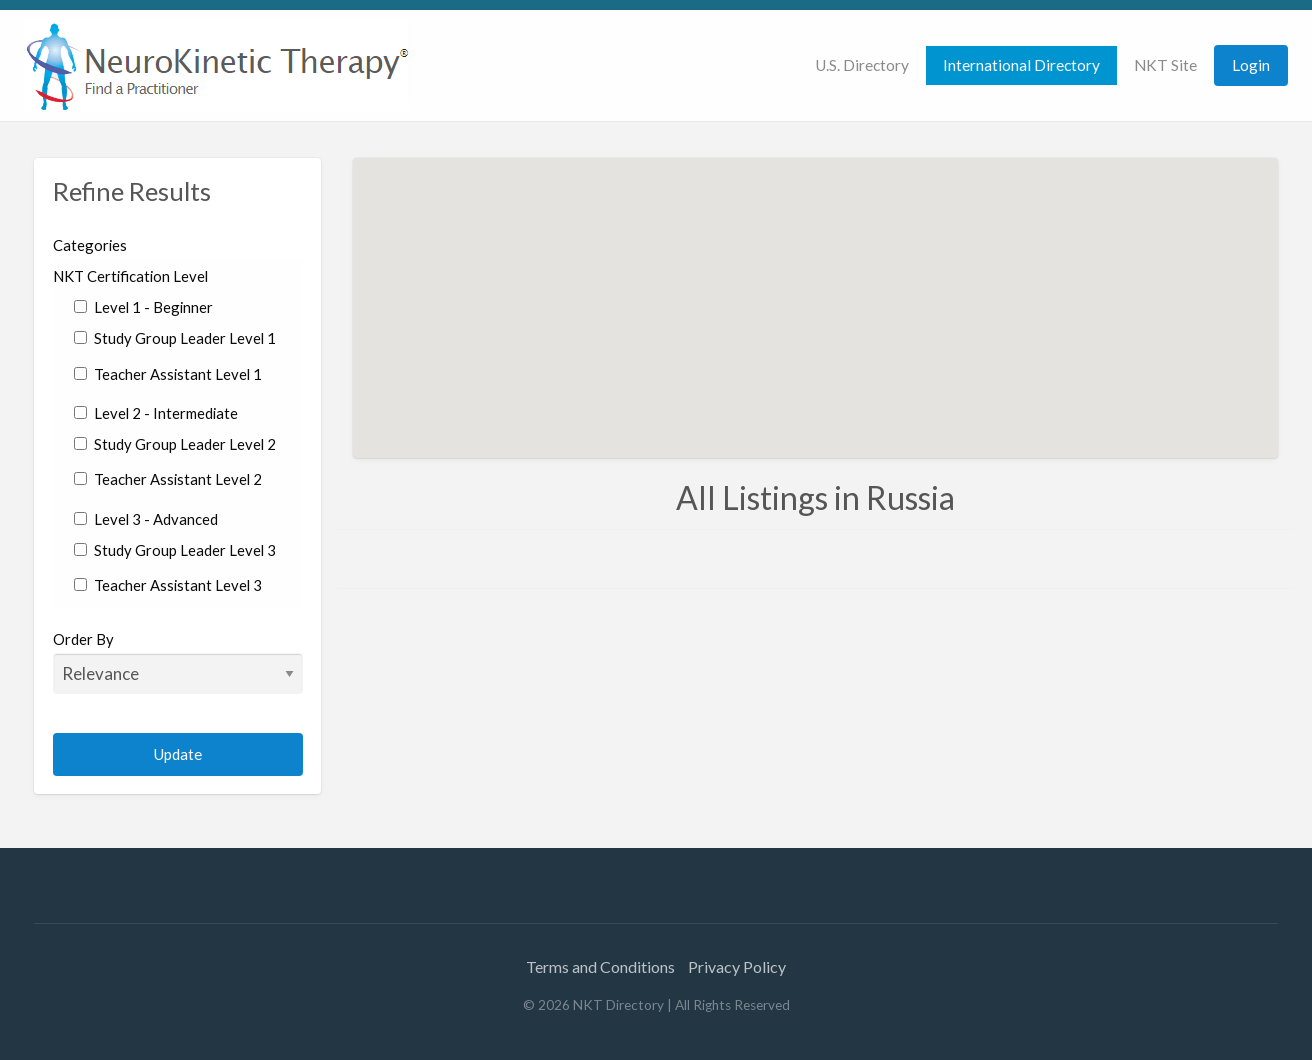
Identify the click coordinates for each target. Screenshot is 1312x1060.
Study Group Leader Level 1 (175, 338)
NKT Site (1165, 65)
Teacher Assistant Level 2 (168, 479)
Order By (178, 662)
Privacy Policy (737, 966)
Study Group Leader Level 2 (175, 444)
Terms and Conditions (600, 966)
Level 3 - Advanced (146, 519)
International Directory (1021, 65)
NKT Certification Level (130, 276)
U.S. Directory (862, 65)
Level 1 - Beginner (143, 307)
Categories (90, 245)
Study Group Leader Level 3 (175, 550)
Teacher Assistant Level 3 (168, 585)
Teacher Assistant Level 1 (168, 374)
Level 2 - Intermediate (156, 413)
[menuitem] (862, 65)
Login (1251, 65)
